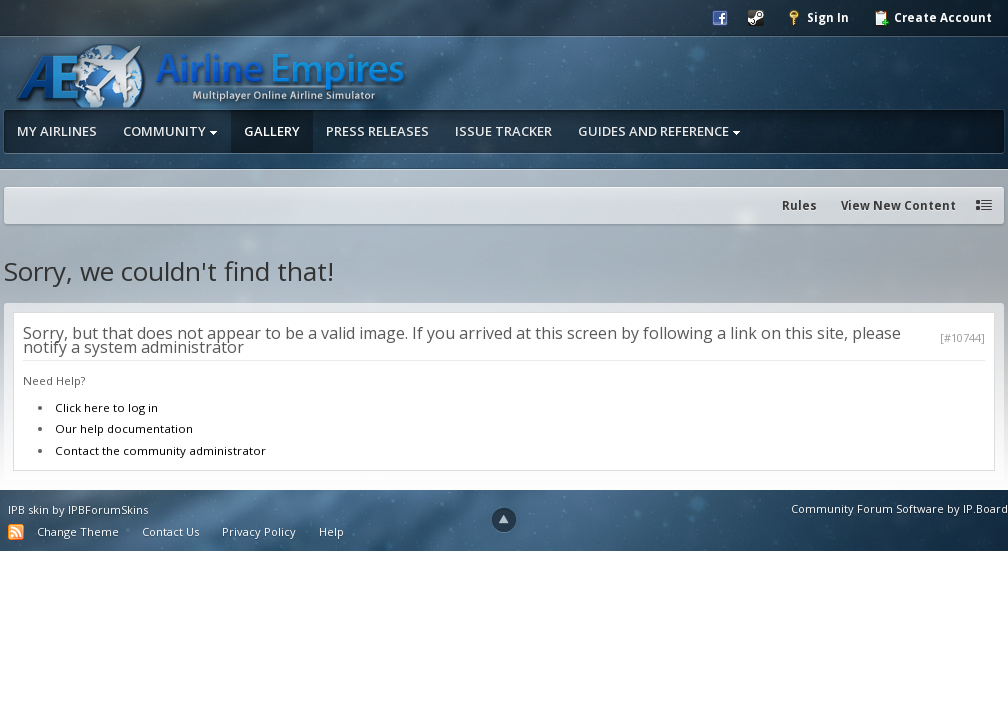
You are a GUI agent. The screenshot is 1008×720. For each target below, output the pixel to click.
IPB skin (28, 509)
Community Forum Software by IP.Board (899, 508)
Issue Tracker (503, 131)
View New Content (898, 205)
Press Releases (377, 131)
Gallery (272, 131)
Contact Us (170, 531)
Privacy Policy (259, 531)
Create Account (932, 18)
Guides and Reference (659, 131)
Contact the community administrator (160, 450)
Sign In (817, 18)
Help (331, 531)
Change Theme (78, 531)
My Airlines (57, 131)
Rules (799, 205)
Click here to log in (106, 407)
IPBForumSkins (108, 509)
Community (170, 131)
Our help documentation (124, 428)
